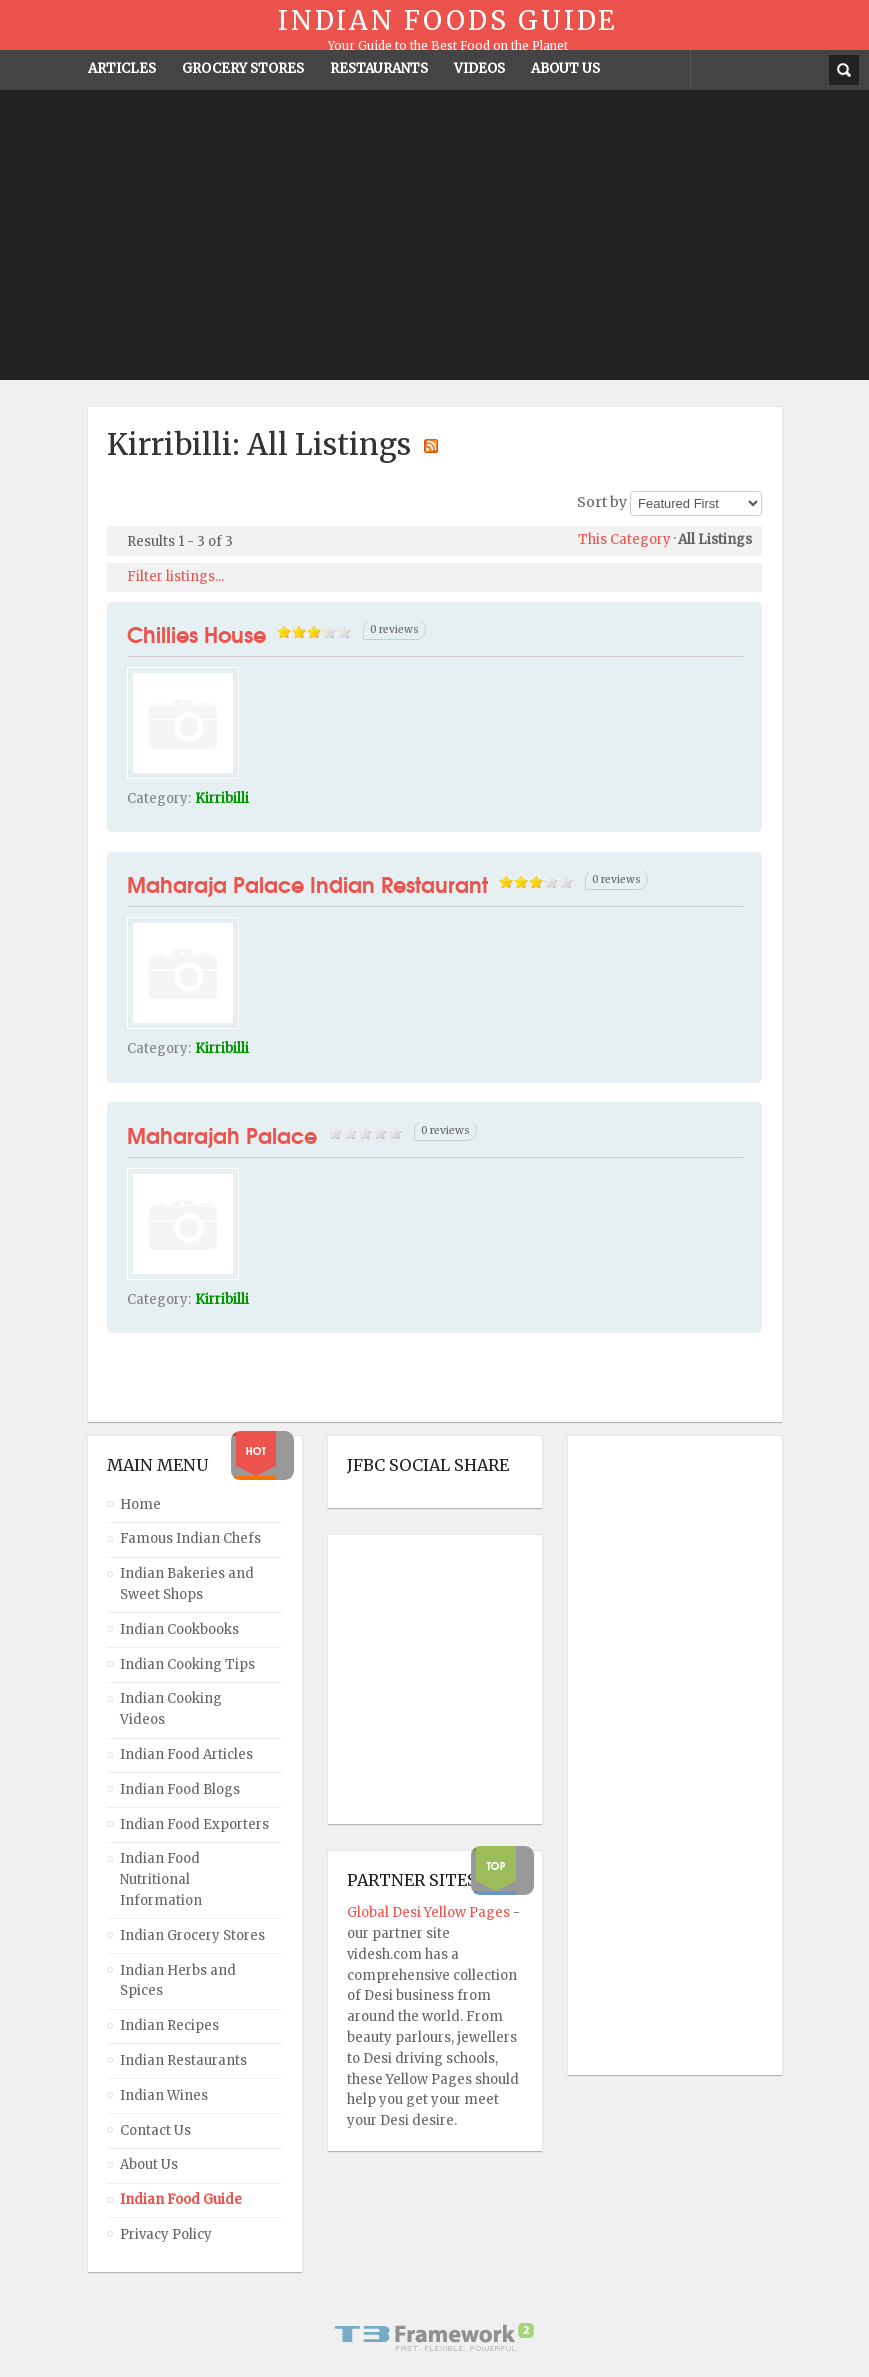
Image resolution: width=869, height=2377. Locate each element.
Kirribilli (222, 798)
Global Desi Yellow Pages (430, 1912)
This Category (624, 539)
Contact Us (155, 2130)
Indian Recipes (169, 2025)
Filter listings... (175, 576)
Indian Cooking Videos (171, 1709)
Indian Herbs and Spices (178, 1981)
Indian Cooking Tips (187, 1664)
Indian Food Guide (181, 2199)
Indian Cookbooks (179, 1629)
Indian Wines (164, 2095)
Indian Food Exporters (194, 1824)
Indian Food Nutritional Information (161, 1879)
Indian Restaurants (183, 2060)
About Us (149, 2164)
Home (140, 1504)
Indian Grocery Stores (192, 1935)
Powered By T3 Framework (435, 2337)
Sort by (602, 502)
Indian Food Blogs (180, 1789)
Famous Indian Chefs (190, 1538)
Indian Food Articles (186, 1754)
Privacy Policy (166, 2234)
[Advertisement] (434, 240)
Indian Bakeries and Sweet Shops (187, 1584)
